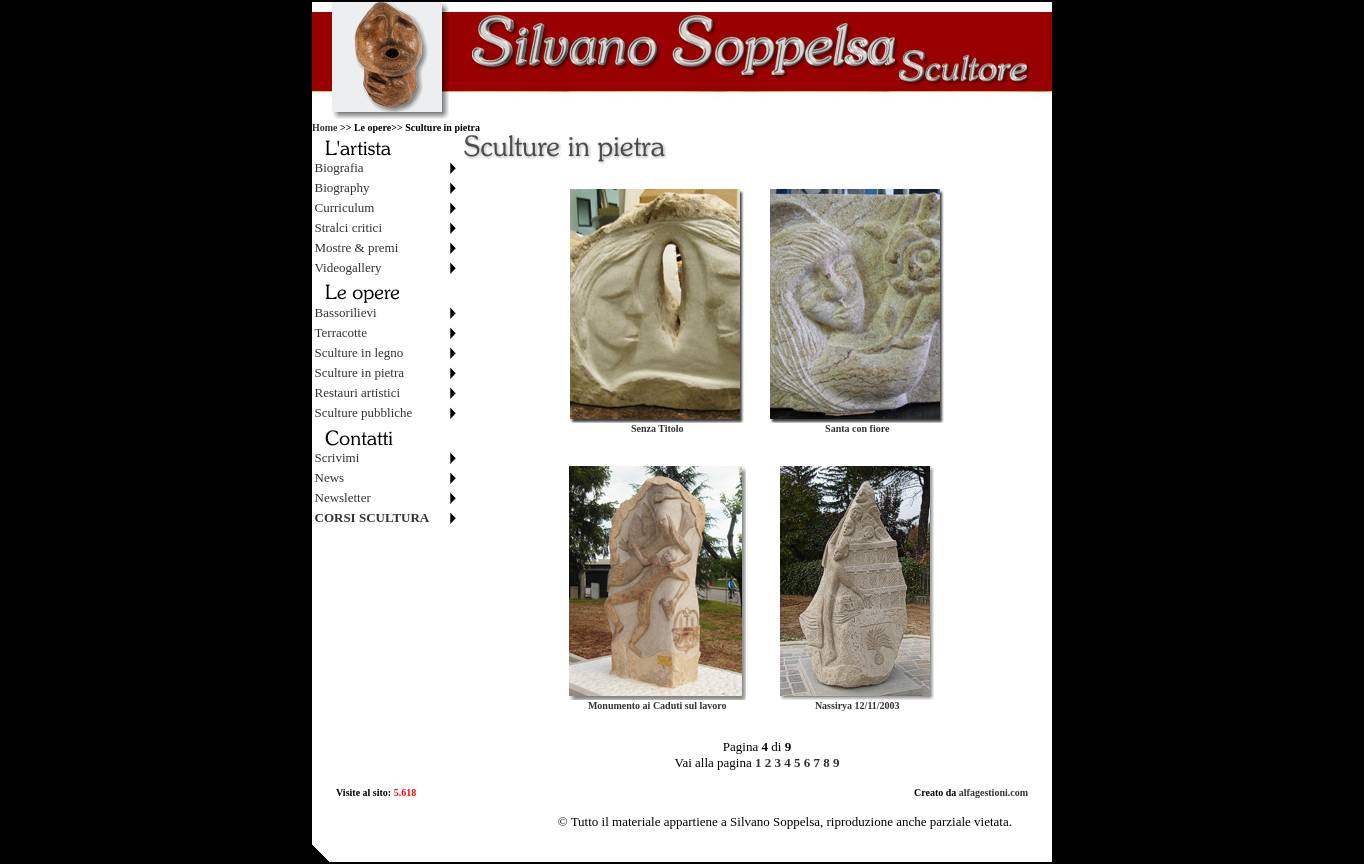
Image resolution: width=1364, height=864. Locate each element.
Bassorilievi (346, 312)
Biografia (339, 167)
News (330, 477)
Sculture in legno (359, 352)
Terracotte (341, 332)
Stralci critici (349, 227)
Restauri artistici (358, 392)
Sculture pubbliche (364, 412)
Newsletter (343, 497)
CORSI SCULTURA (372, 517)
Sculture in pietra (360, 372)
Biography (342, 187)
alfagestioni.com (992, 792)
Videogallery (348, 267)
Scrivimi (337, 457)
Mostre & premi (357, 247)
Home (325, 127)
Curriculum (345, 207)
